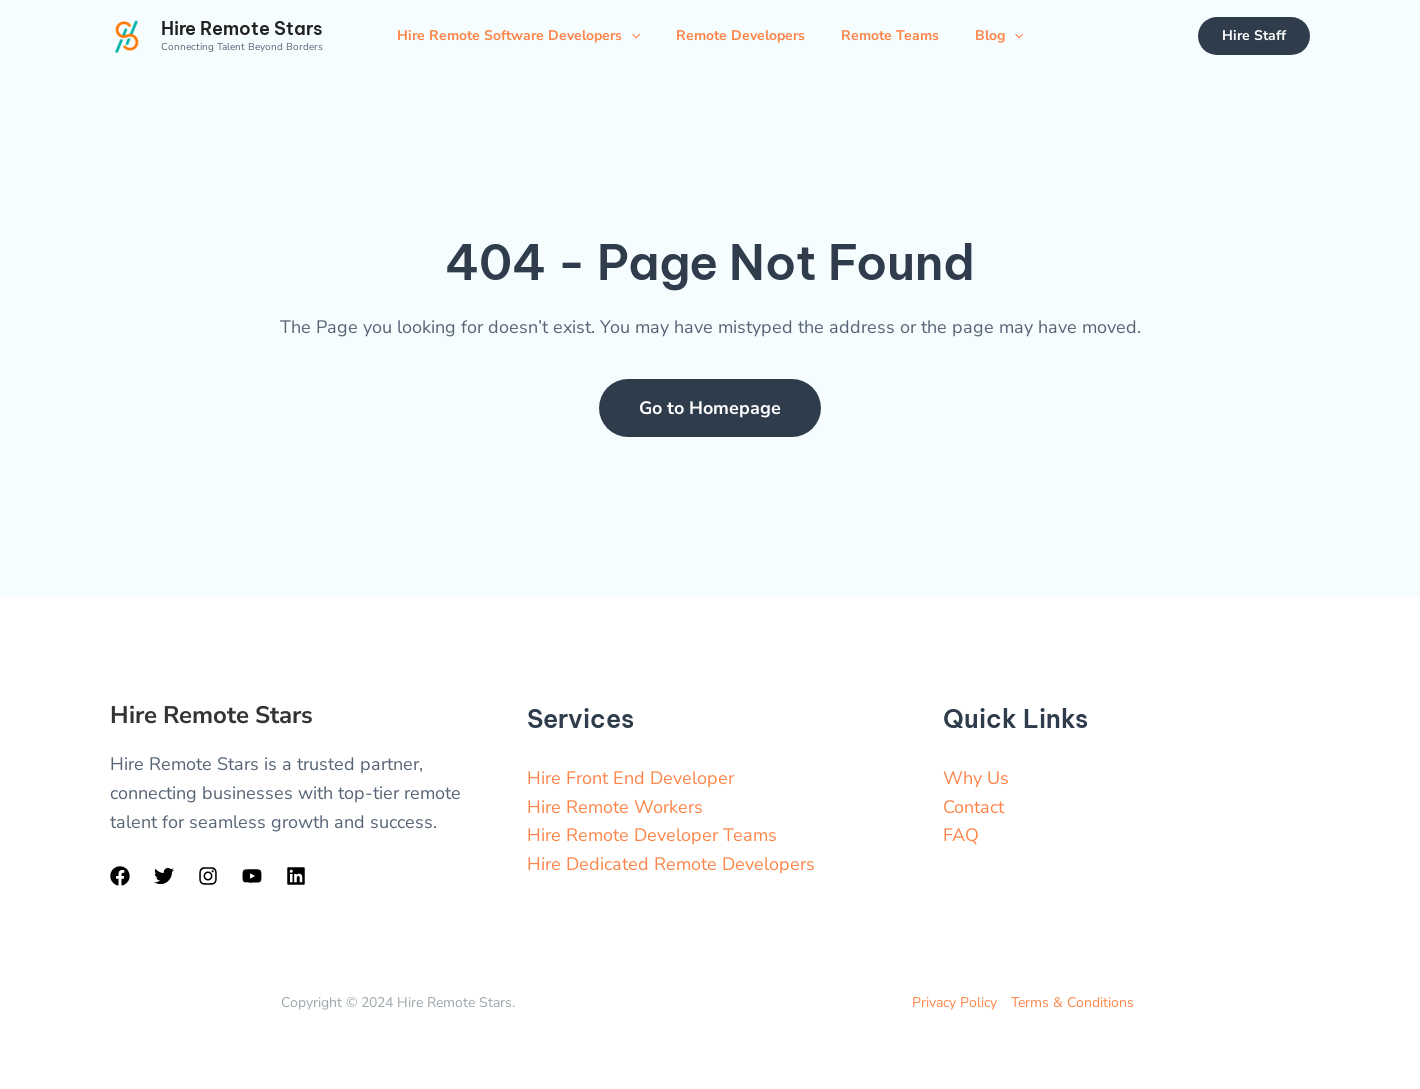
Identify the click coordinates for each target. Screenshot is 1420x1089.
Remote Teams (890, 35)
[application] (631, 36)
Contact (973, 807)
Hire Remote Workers (615, 807)
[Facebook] (120, 876)
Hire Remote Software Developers (518, 36)
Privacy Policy (954, 1002)
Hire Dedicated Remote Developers (671, 864)
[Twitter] (164, 876)
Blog (999, 36)
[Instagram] (208, 876)
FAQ (961, 835)
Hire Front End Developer (630, 778)
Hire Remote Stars (241, 28)
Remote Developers (740, 35)
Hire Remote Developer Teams (652, 835)
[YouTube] (252, 876)
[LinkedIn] (296, 876)
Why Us (976, 778)
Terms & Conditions (1072, 1002)
